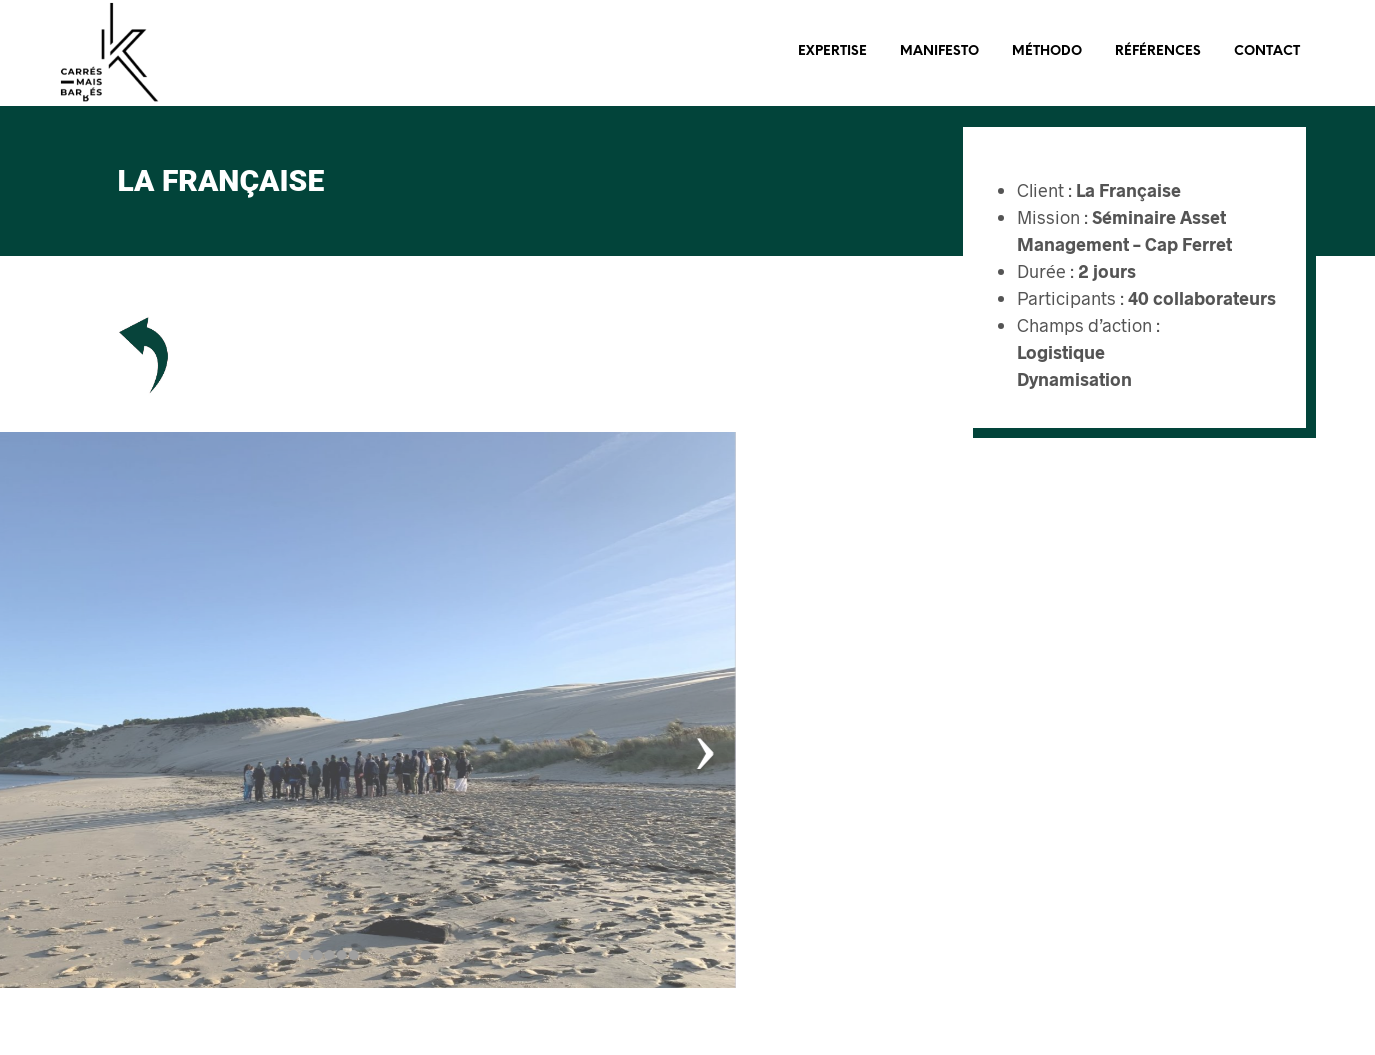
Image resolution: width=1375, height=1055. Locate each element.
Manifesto (939, 51)
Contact (1267, 51)
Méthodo (1047, 51)
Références (1158, 51)
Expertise (832, 51)
